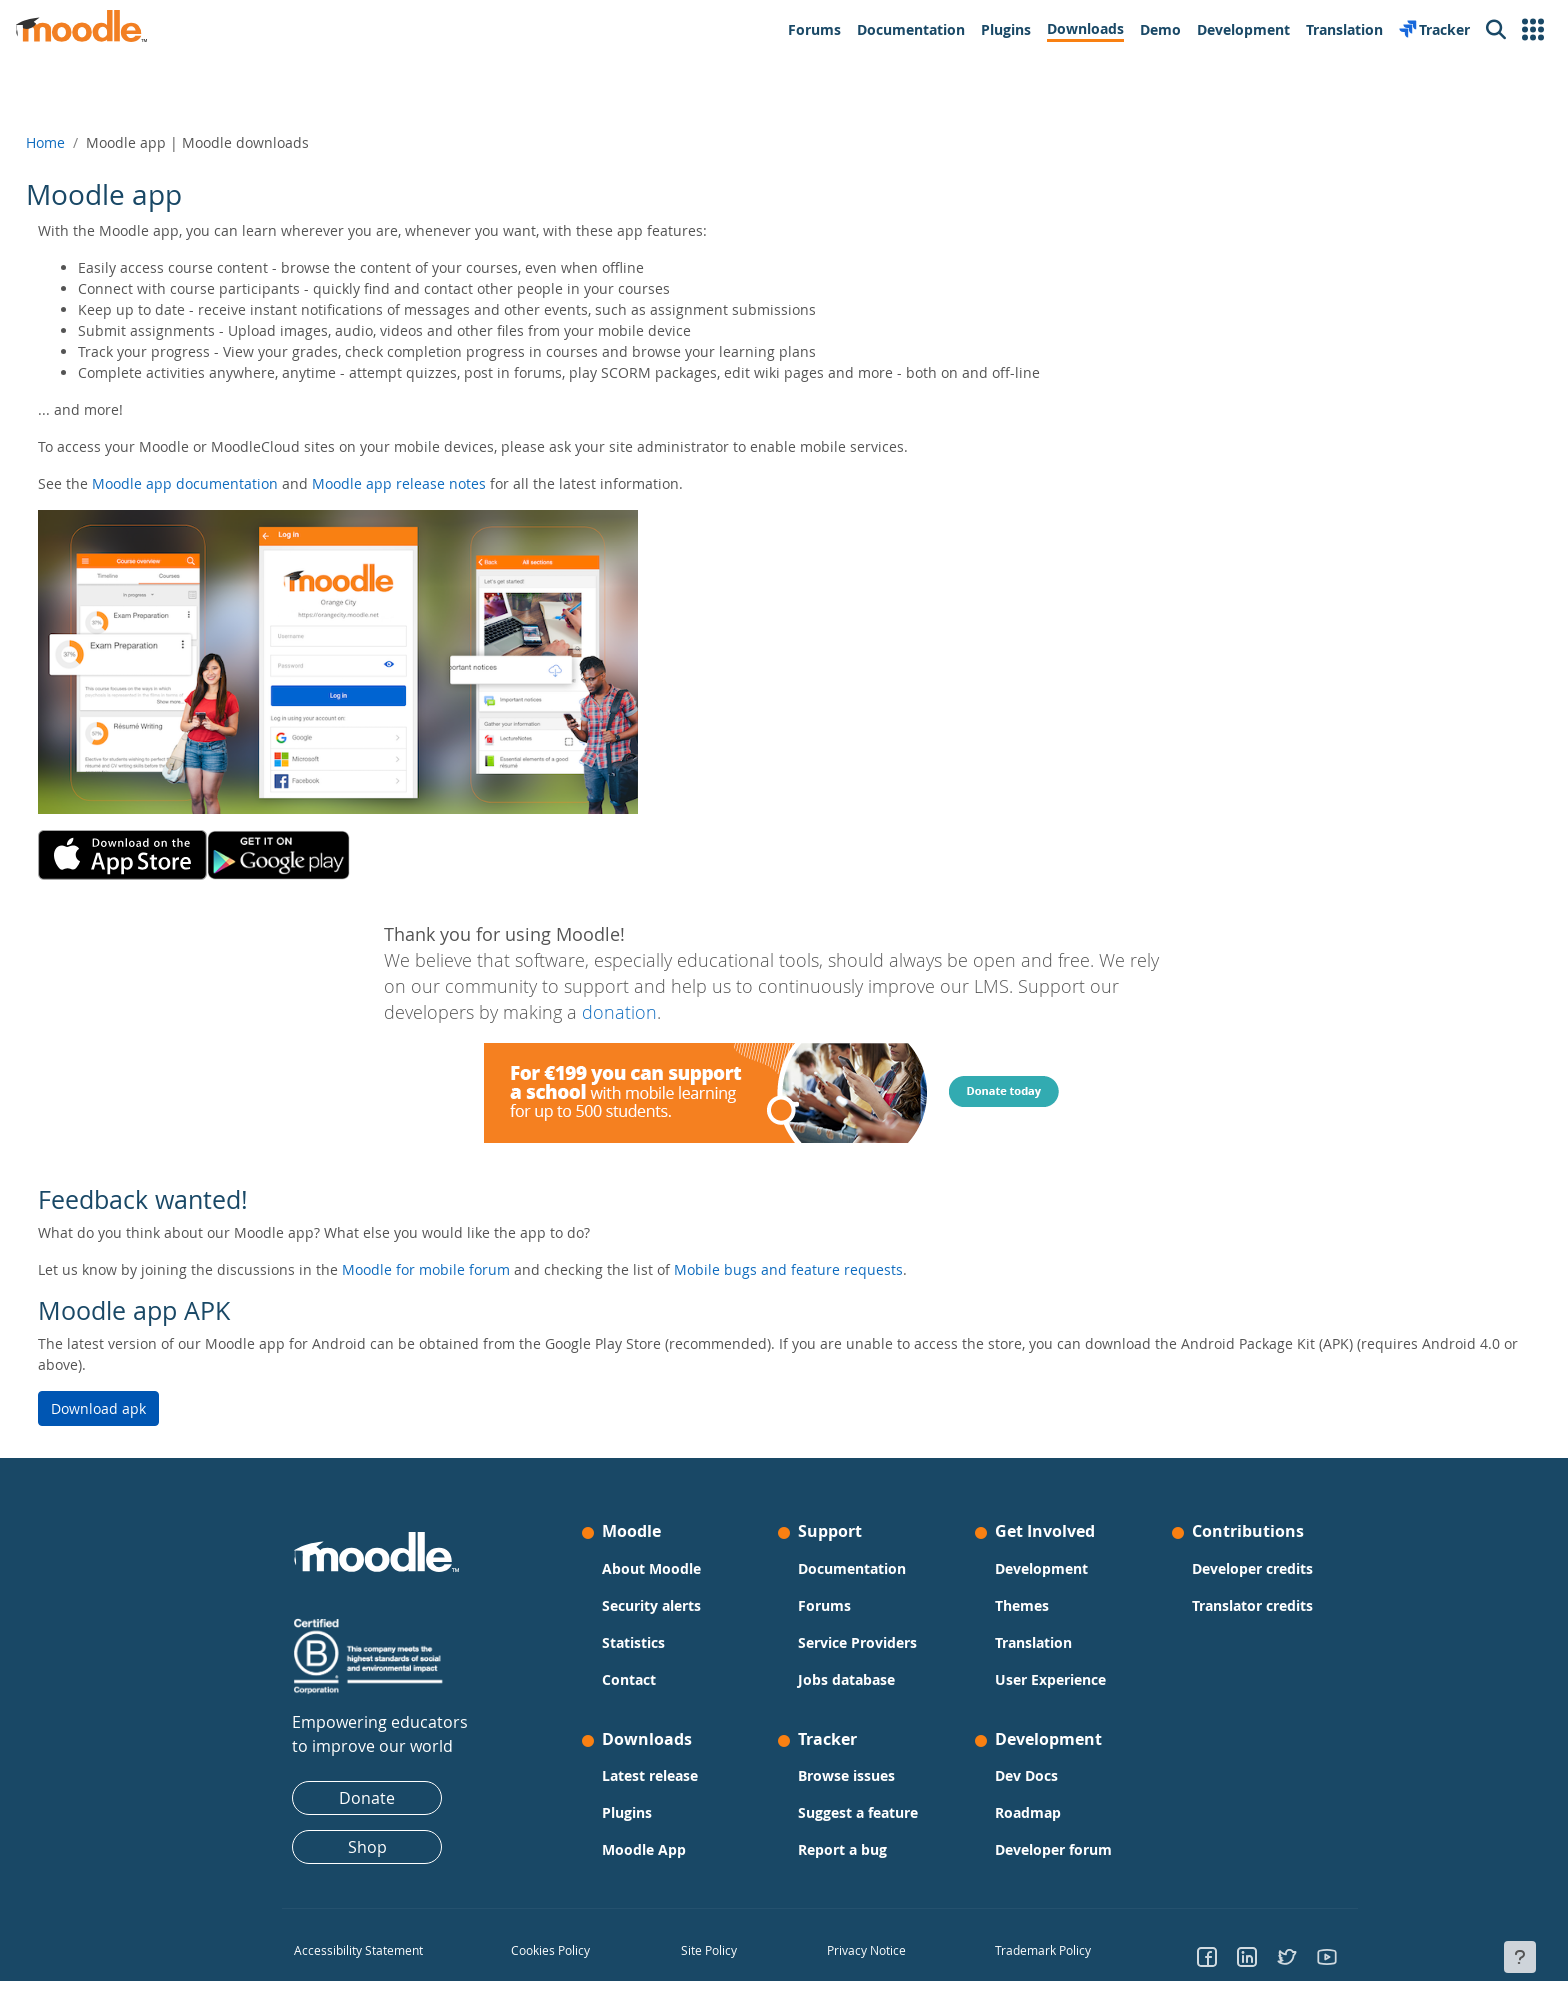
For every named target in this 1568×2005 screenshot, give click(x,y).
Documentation (852, 1568)
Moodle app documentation (230, 483)
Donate (367, 1798)
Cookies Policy (550, 1950)
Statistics (633, 1642)
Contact (629, 1679)
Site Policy (709, 1950)
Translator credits (1252, 1605)
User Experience (1050, 1679)
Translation (1033, 1642)
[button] (1533, 30)
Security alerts (651, 1605)
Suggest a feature (858, 1812)
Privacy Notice (865, 1950)
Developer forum (1053, 1849)
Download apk (143, 1408)
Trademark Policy (1043, 1950)
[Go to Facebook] (1207, 1956)
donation (619, 1012)
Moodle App (644, 1849)
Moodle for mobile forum (471, 1269)
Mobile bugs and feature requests (833, 1269)
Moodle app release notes (444, 483)
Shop (367, 1847)
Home (90, 142)
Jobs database (846, 1679)
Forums (824, 1605)
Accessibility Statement (358, 1950)
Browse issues (846, 1775)
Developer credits (1252, 1568)
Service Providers (857, 1642)
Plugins (627, 1812)
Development (1041, 1568)
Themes (1022, 1605)
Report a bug (842, 1849)
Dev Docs (1026, 1775)
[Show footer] (1520, 1957)
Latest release (650, 1775)
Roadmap (1028, 1812)
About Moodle (651, 1568)
